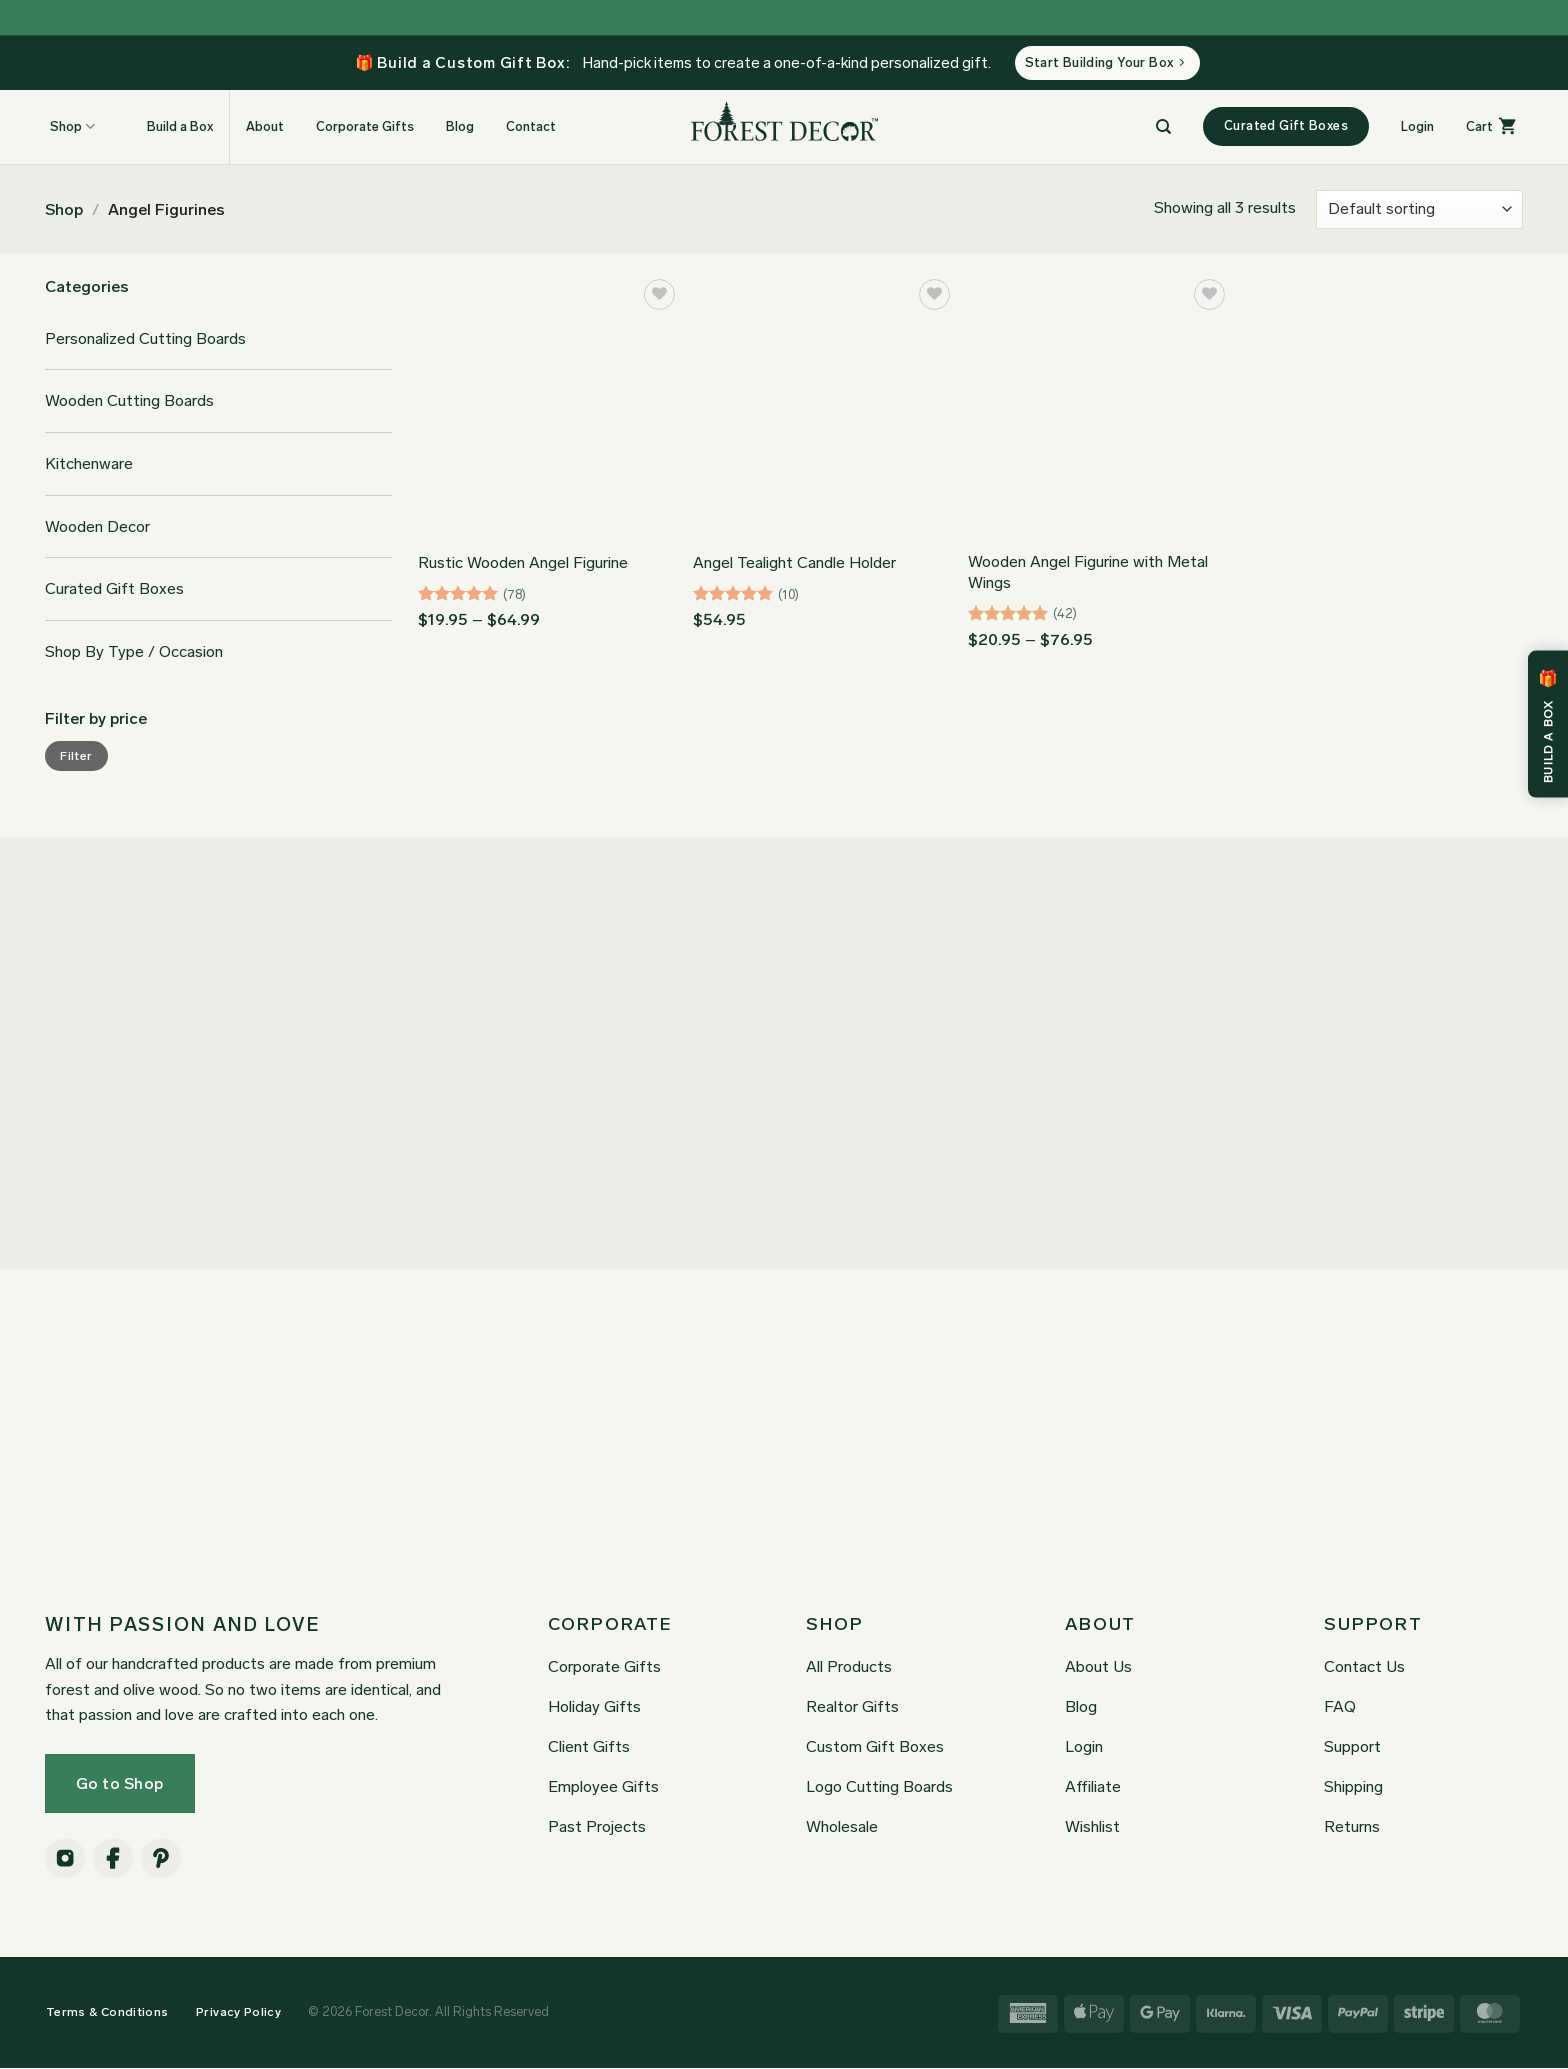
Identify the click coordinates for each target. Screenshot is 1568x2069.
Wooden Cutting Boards (129, 402)
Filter (76, 757)
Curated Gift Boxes (114, 590)
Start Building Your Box (1105, 63)
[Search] (1163, 128)
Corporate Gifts (365, 127)
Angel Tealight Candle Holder (794, 564)
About (265, 127)
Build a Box (170, 127)
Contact (531, 127)
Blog (460, 127)
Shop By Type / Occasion (134, 652)
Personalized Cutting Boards (145, 339)
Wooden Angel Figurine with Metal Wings (1088, 573)
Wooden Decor (97, 527)
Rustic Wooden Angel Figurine (523, 564)
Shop (64, 210)
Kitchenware (89, 464)
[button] (1417, 128)
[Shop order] (1419, 210)
